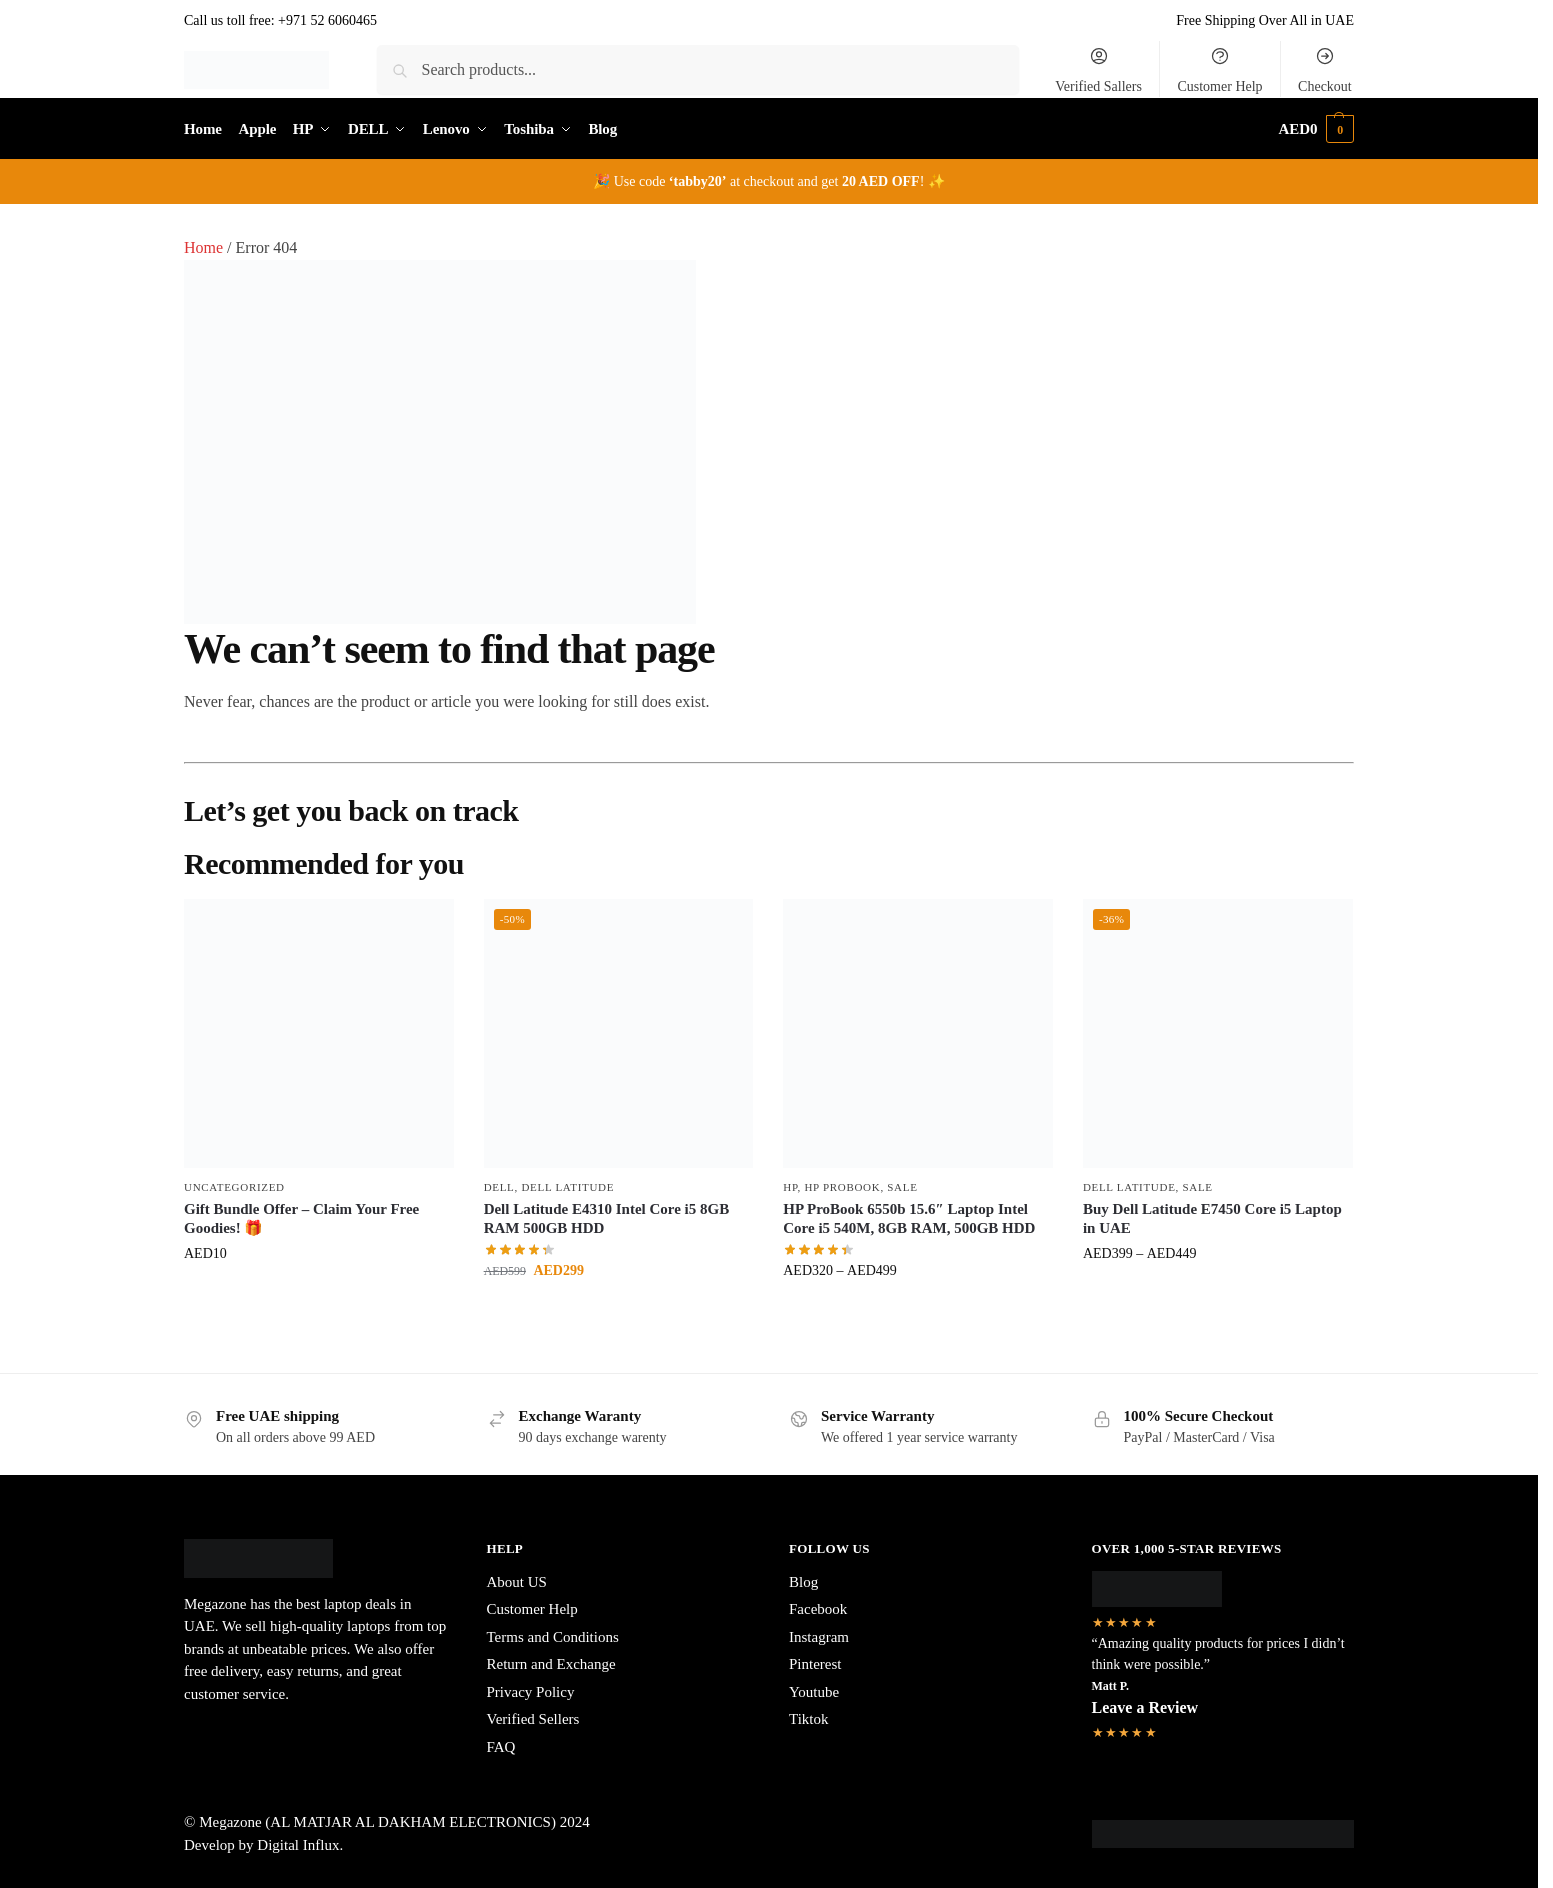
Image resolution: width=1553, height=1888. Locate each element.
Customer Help (1219, 70)
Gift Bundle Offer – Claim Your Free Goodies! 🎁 (301, 1219)
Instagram (819, 1637)
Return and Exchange (551, 1664)
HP (790, 1187)
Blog (803, 1582)
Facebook (818, 1609)
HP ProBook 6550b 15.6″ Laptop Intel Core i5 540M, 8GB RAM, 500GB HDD (909, 1219)
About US (517, 1582)
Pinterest (815, 1664)
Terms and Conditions (553, 1637)
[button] (1316, 129)
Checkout (1325, 70)
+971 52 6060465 (327, 20)
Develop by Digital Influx (261, 1845)
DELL (499, 1187)
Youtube (814, 1692)
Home (203, 247)
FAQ (501, 1747)
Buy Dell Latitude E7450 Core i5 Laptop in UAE (1212, 1219)
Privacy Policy (531, 1692)
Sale (902, 1187)
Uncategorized (234, 1187)
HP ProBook (842, 1187)
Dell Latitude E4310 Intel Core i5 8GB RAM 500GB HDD (607, 1219)
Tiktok (808, 1719)
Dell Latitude (567, 1187)
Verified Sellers (533, 1719)
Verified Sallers (1098, 70)
